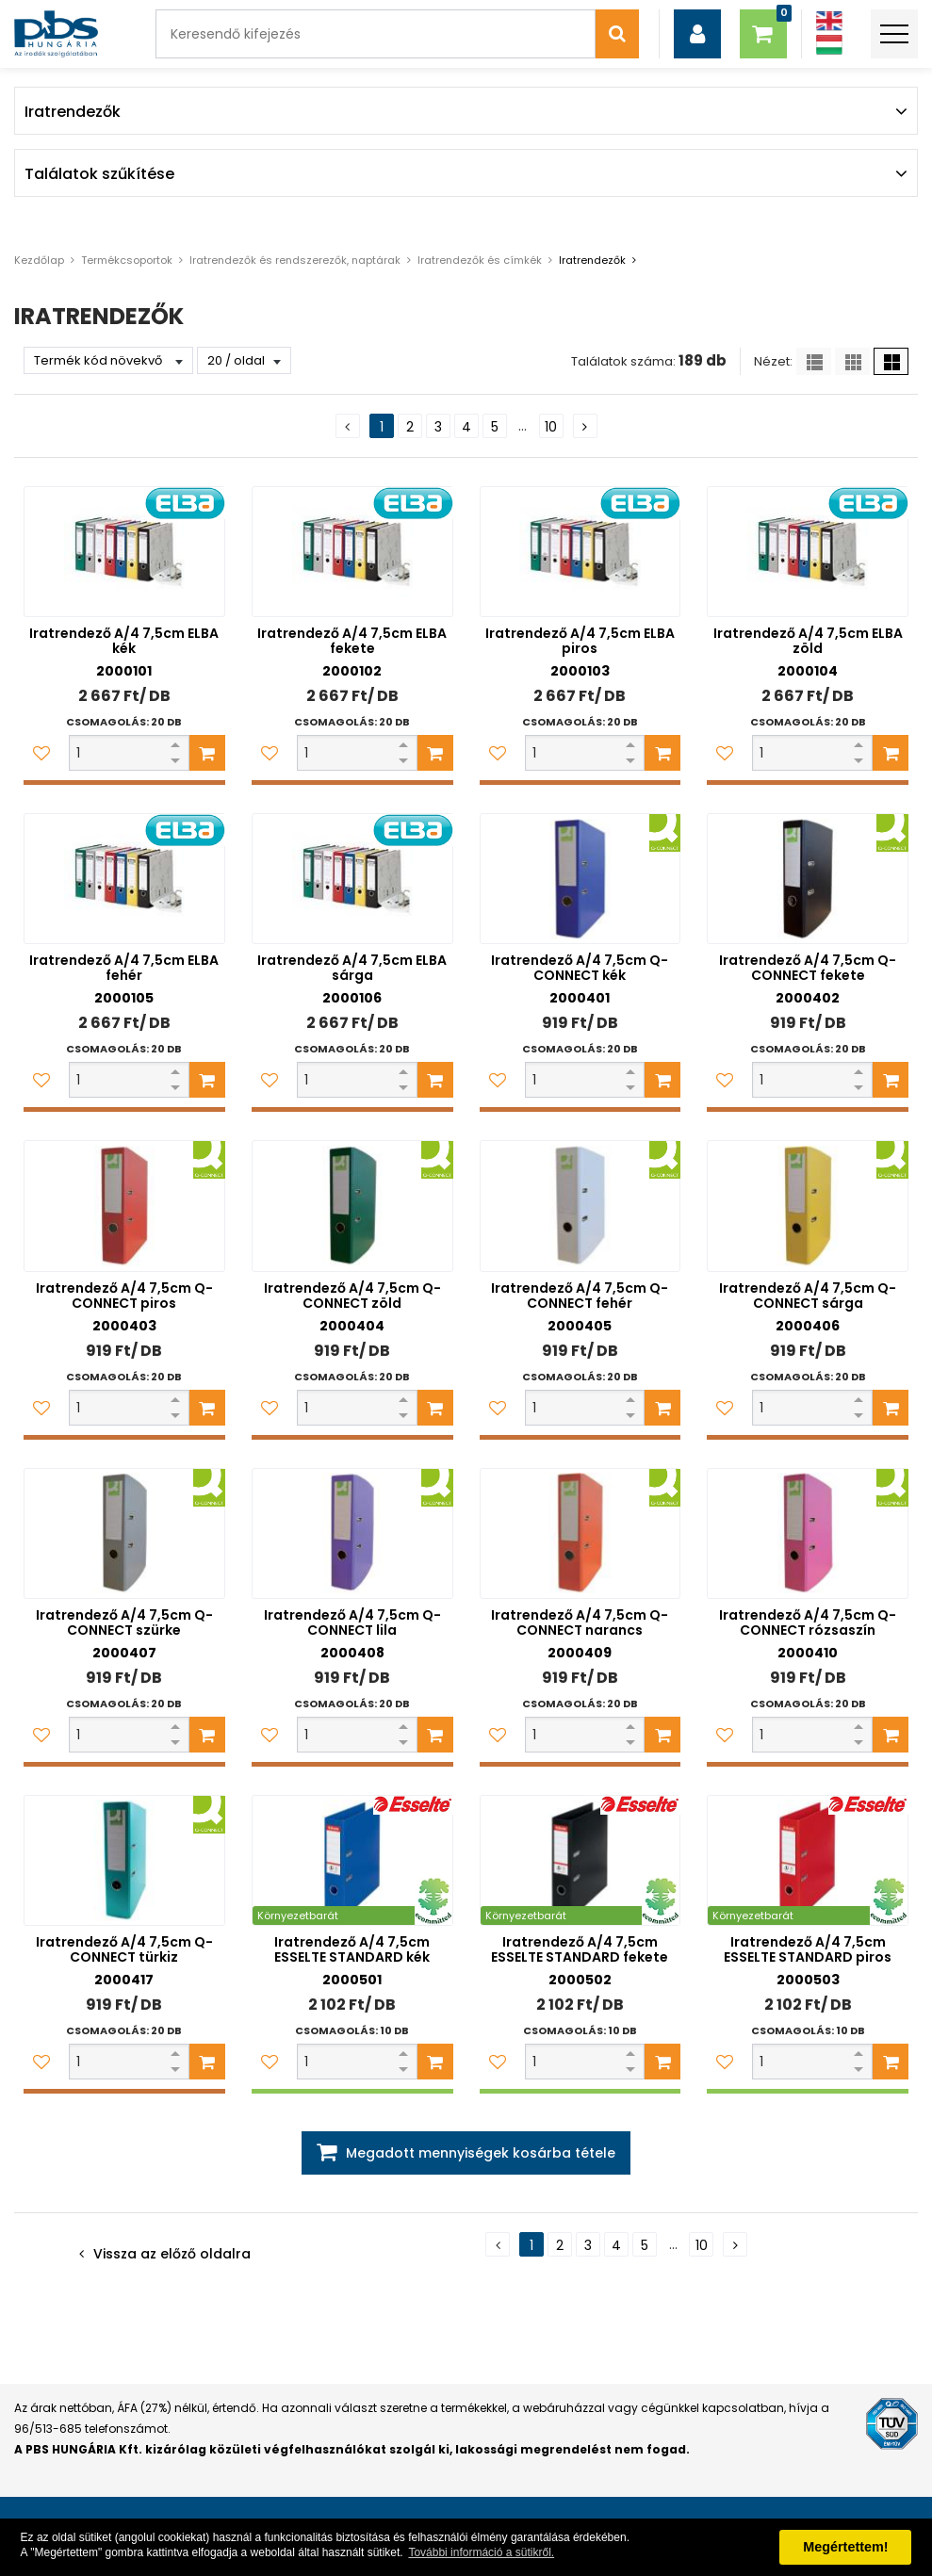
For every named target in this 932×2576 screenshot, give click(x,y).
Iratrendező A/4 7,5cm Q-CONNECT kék (579, 968)
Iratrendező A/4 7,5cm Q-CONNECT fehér (579, 1295)
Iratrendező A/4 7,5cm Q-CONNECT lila (352, 1622)
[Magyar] (829, 45)
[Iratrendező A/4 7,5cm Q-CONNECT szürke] (124, 1533)
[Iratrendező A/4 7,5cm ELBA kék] (124, 551)
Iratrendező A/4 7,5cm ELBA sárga (352, 968)
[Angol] (829, 21)
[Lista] (813, 361)
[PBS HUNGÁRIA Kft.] (56, 33)
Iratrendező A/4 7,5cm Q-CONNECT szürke (124, 1622)
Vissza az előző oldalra (172, 2253)
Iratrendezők (592, 260)
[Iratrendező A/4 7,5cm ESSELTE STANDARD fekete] (580, 1860)
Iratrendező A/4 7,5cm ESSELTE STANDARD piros (807, 1949)
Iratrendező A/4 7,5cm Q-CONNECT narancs (579, 1622)
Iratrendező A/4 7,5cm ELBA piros (580, 641)
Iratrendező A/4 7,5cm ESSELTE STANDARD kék (352, 1949)
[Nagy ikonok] (891, 361)
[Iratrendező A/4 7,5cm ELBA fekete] (352, 551)
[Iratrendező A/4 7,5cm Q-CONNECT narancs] (580, 1533)
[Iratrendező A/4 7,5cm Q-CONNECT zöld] (352, 1205)
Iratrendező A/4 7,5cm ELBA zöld (808, 641)
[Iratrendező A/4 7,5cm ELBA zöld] (807, 551)
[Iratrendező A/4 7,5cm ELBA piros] (580, 551)
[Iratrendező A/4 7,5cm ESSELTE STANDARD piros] (807, 1860)
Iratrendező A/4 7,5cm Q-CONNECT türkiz (124, 1949)
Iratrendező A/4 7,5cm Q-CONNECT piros (124, 1295)
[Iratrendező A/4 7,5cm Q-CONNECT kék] (580, 878)
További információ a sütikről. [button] (481, 2552)
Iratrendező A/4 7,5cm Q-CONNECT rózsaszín (807, 1622)
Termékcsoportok (126, 260)
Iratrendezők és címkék (479, 260)
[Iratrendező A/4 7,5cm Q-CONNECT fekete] (807, 878)
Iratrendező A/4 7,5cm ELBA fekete (352, 641)
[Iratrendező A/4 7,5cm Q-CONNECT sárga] (807, 1205)
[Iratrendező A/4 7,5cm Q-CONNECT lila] (352, 1533)
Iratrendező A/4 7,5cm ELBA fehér (124, 968)
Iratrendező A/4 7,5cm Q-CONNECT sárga (807, 1295)
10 (551, 426)
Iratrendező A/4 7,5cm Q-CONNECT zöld (352, 1295)
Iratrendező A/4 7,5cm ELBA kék (124, 641)
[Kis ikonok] (852, 361)
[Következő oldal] (585, 426)
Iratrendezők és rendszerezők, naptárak (295, 260)
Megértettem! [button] (845, 2546)
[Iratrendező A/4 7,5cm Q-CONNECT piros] (124, 1205)
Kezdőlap (39, 260)
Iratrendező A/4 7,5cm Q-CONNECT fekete (807, 968)
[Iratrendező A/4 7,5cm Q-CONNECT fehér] (580, 1205)
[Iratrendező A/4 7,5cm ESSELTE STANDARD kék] (352, 1860)
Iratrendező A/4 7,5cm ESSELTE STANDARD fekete (579, 1949)
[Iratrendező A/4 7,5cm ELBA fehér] (124, 878)
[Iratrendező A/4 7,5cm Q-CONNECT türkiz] (124, 1860)
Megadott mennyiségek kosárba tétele (480, 2153)
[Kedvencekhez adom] (41, 753)
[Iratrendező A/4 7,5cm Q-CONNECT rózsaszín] (807, 1533)
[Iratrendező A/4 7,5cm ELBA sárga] (352, 878)
